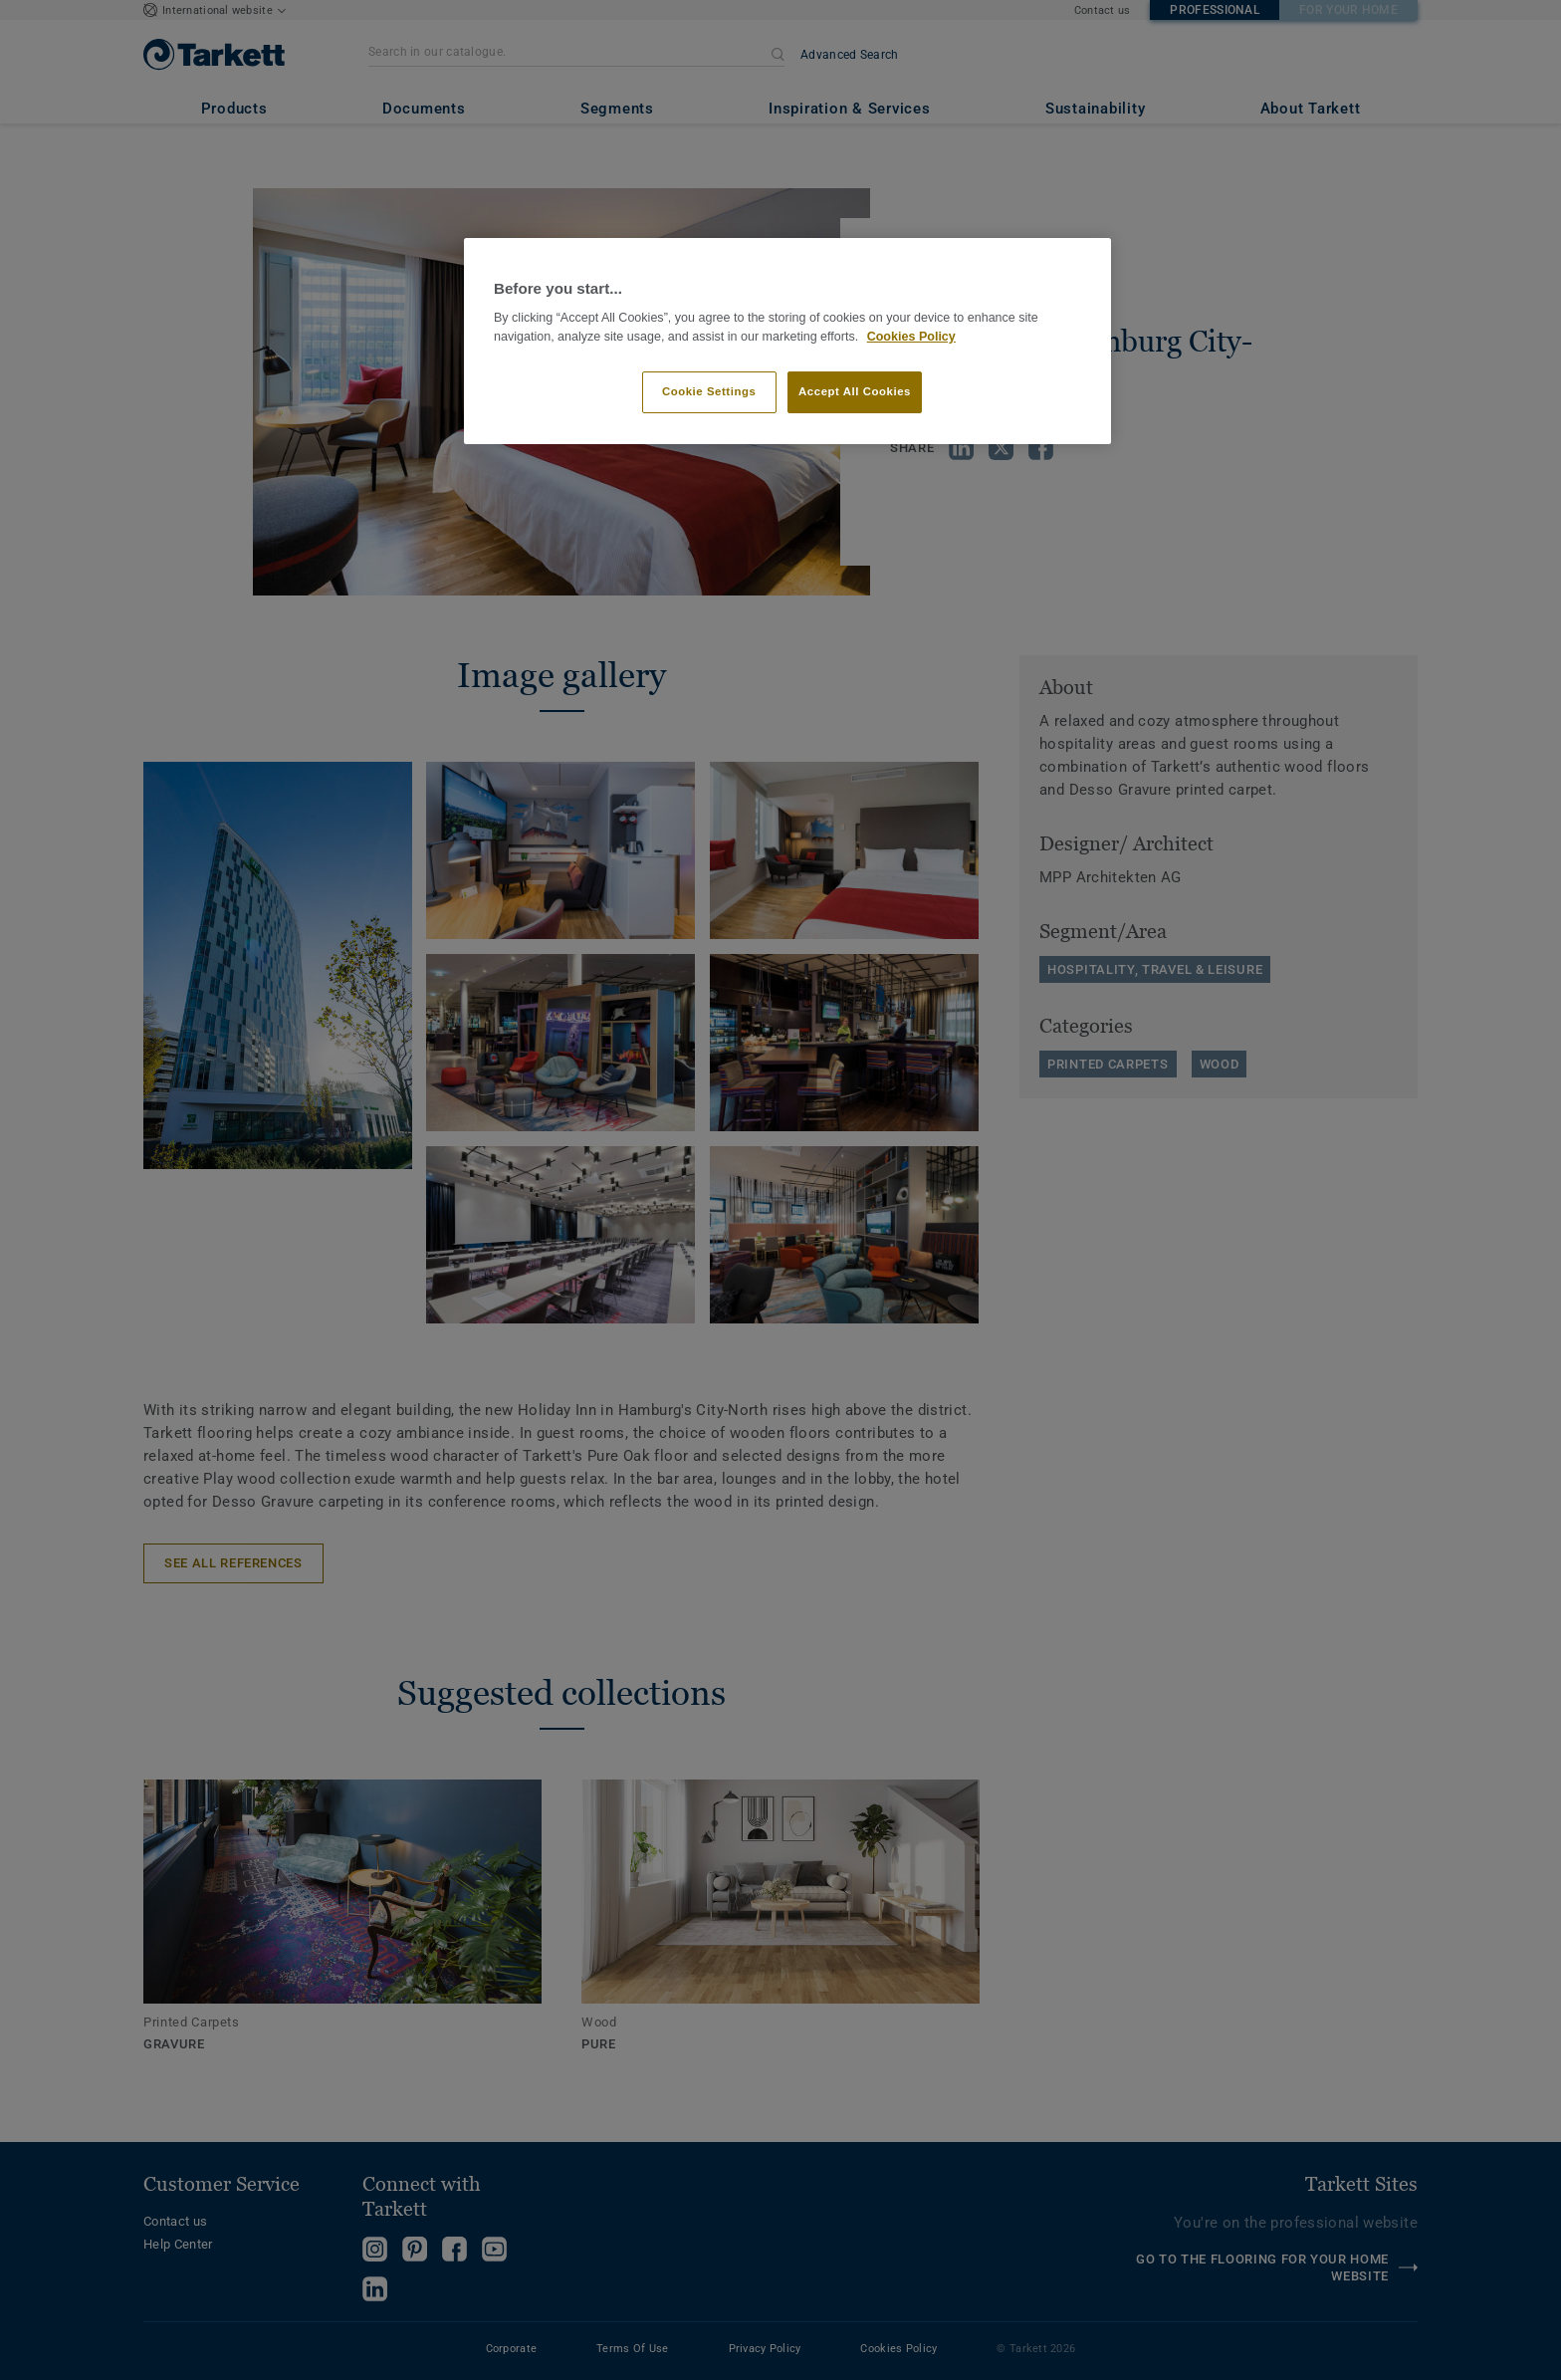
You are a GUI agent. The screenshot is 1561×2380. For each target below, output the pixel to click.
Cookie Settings (709, 391)
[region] (787, 341)
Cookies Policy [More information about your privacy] (911, 337)
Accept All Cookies (854, 391)
